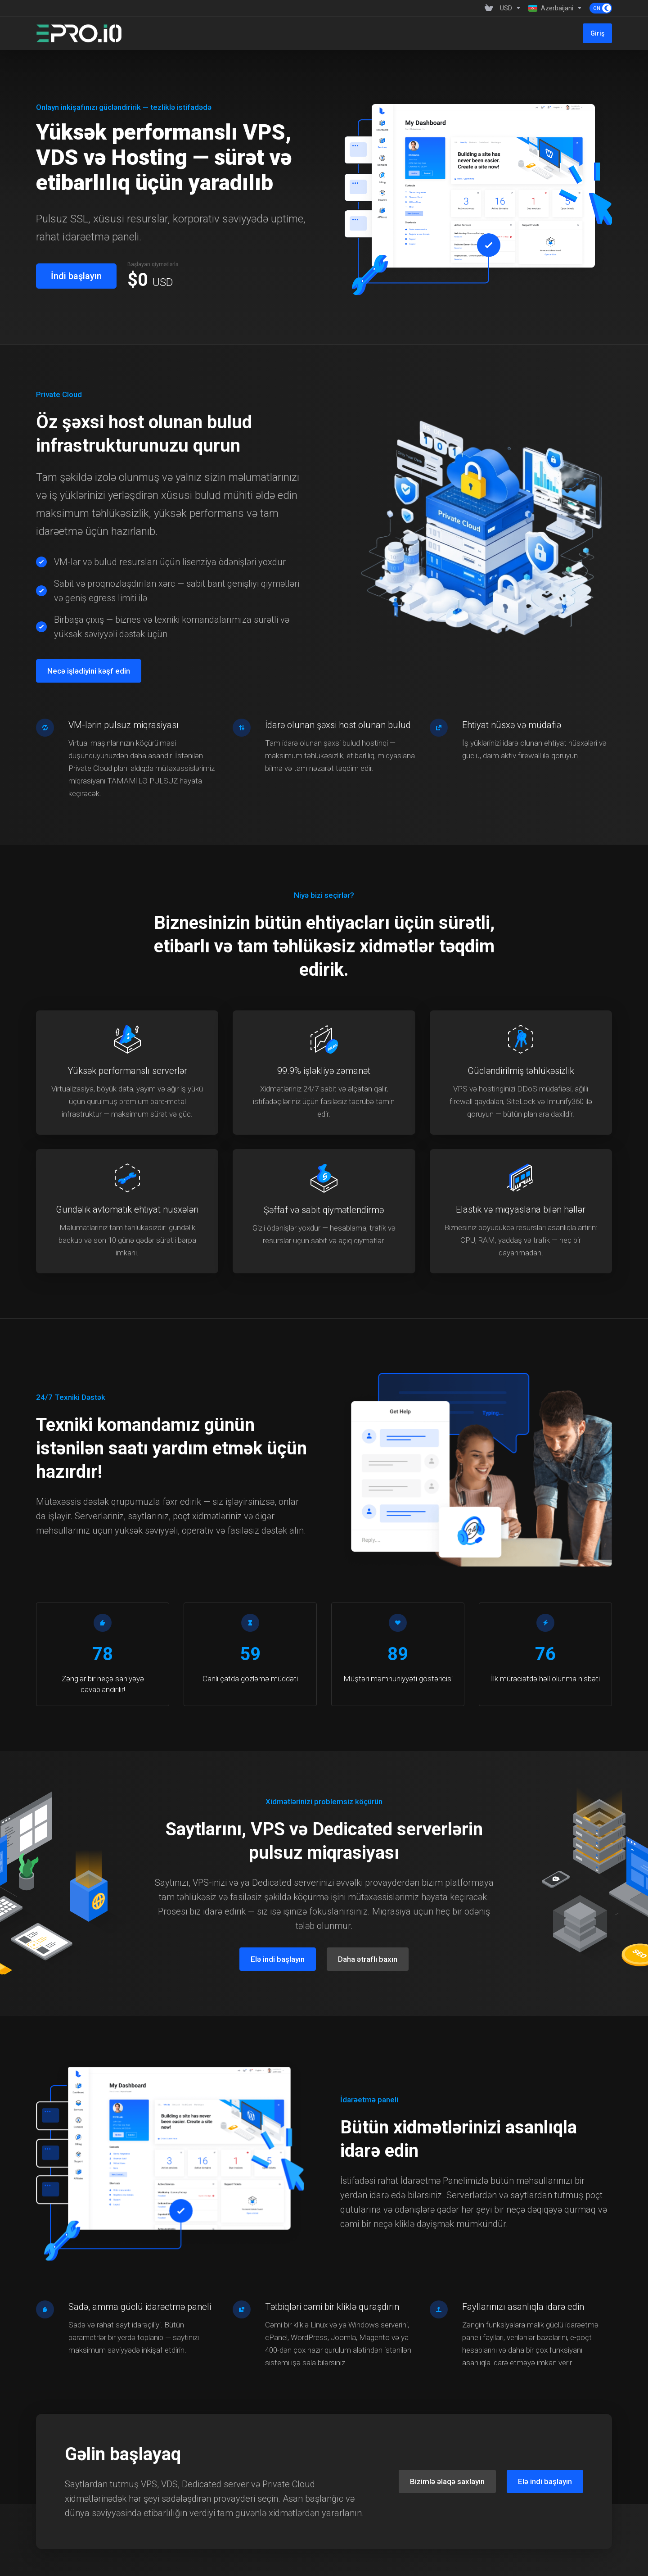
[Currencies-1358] (510, 8)
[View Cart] (488, 8)
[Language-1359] (555, 8)
